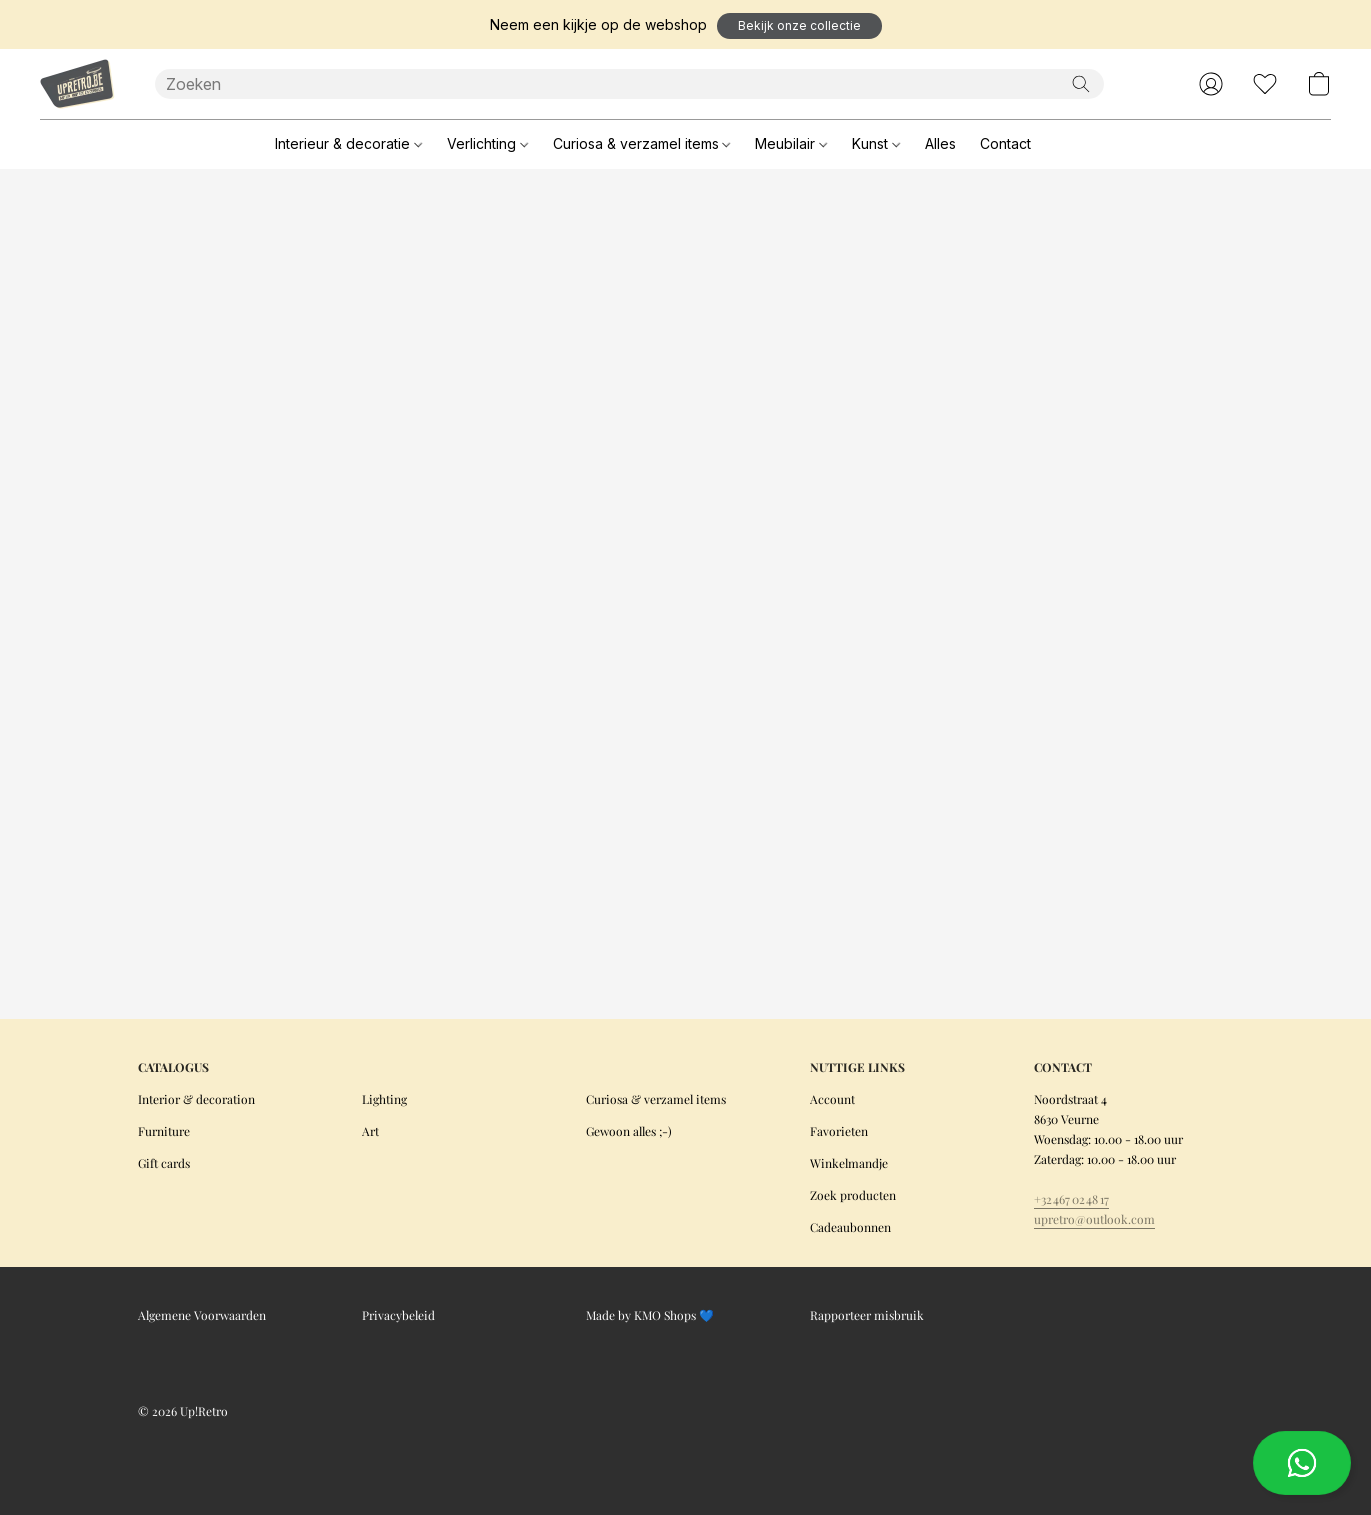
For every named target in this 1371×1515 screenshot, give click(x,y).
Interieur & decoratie (348, 143)
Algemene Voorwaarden (202, 1315)
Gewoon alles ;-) (629, 1131)
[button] (799, 26)
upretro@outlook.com (1094, 1219)
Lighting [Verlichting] (384, 1099)
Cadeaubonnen (850, 1227)
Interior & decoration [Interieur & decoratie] (196, 1099)
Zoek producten (853, 1195)
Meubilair (791, 143)
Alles (940, 143)
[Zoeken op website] (1081, 84)
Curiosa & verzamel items (642, 143)
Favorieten (839, 1131)
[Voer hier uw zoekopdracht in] (630, 84)
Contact (1005, 143)
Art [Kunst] (370, 1131)
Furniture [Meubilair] (164, 1131)
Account (832, 1099)
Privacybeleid (398, 1315)
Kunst (876, 143)
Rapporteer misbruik (867, 1315)
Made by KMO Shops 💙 (650, 1315)
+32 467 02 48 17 (1071, 1199)
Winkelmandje (849, 1163)
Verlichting (487, 143)
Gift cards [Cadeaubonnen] (164, 1163)
